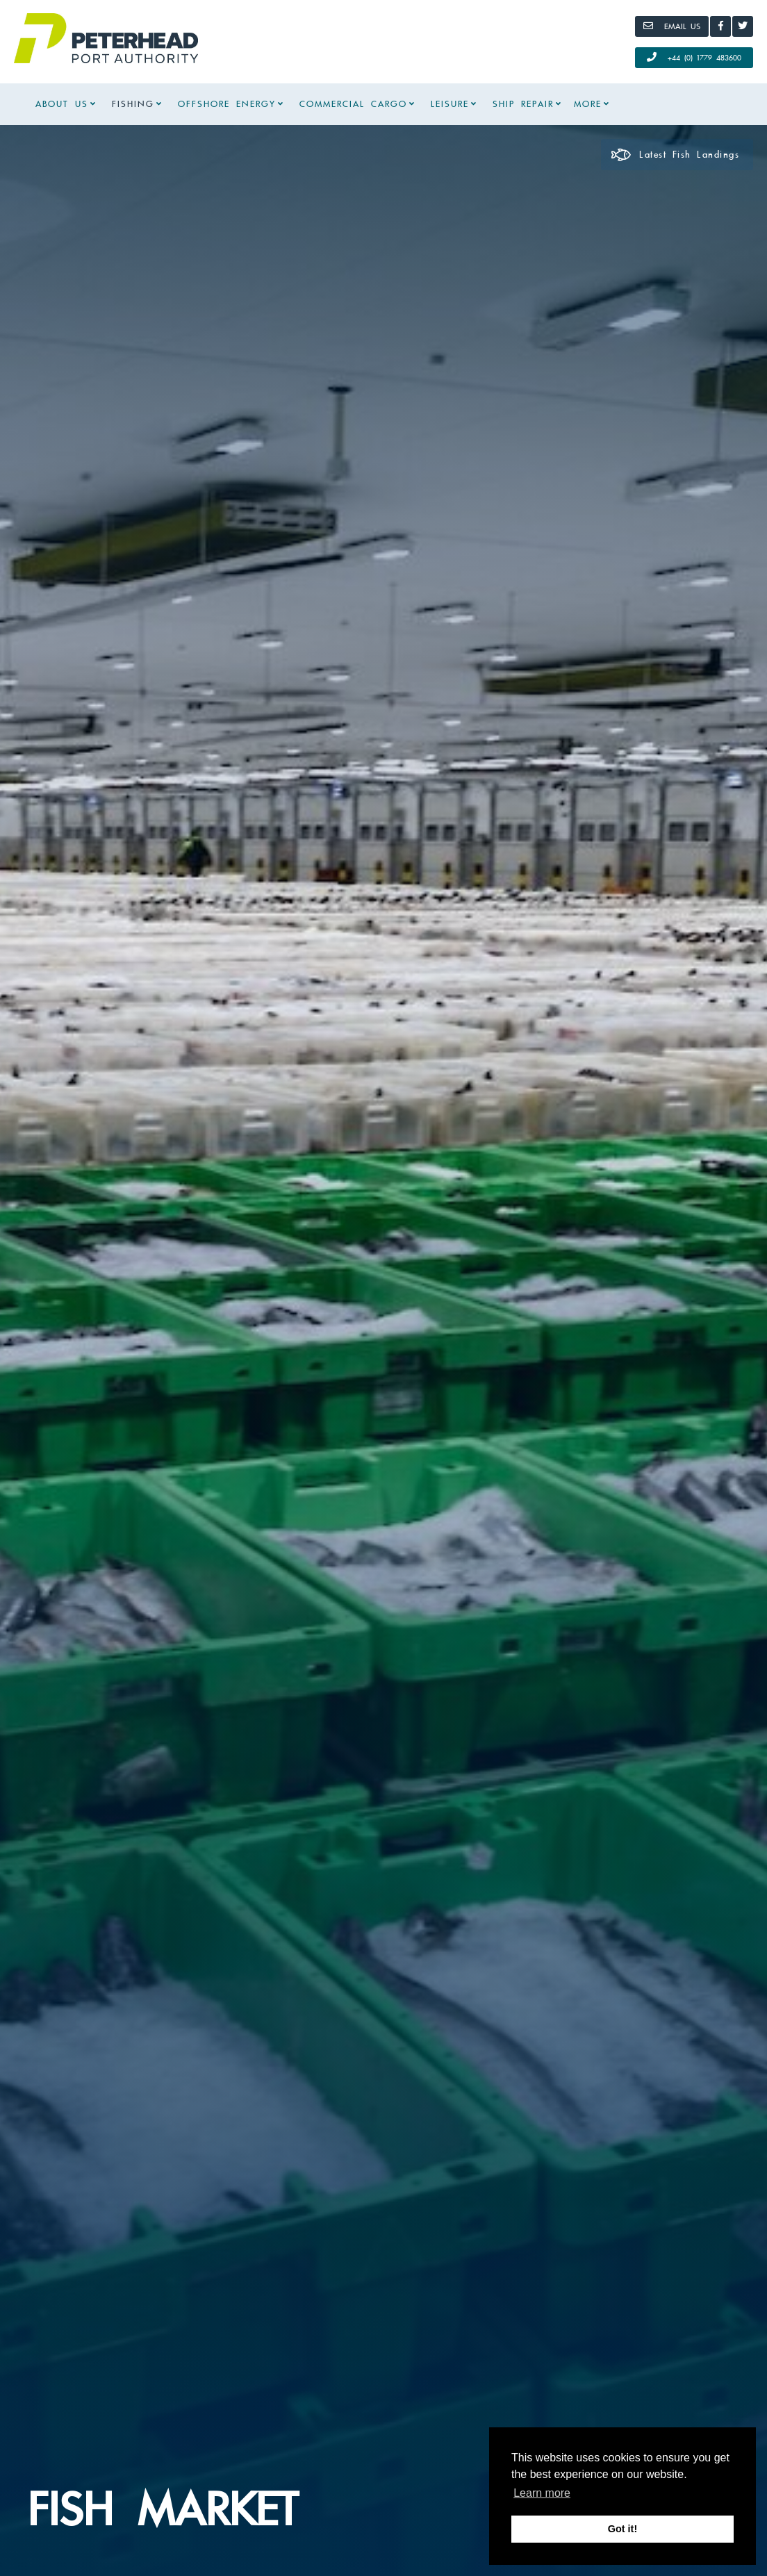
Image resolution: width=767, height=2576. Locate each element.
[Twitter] (742, 26)
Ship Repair (523, 104)
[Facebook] (720, 26)
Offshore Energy (227, 104)
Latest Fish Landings (675, 155)
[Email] (672, 26)
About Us (61, 104)
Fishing (133, 104)
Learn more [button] (541, 2493)
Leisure (450, 104)
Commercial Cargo (353, 104)
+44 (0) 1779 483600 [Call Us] (694, 57)
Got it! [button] (622, 2528)
